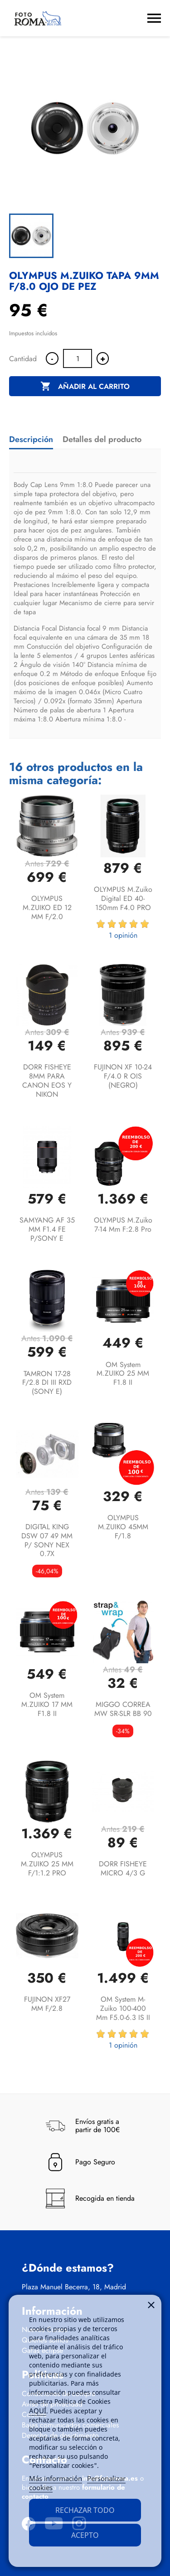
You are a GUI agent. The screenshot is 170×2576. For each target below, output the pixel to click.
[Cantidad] (77, 358)
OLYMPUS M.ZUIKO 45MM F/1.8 (123, 1526)
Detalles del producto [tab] (102, 439)
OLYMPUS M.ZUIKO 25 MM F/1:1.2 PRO (47, 1864)
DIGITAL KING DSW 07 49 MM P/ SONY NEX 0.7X (47, 1540)
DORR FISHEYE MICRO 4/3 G (123, 1868)
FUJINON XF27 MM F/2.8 (47, 2004)
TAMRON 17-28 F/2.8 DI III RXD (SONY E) (47, 1382)
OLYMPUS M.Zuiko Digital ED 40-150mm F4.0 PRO (123, 898)
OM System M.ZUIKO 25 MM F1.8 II (123, 1373)
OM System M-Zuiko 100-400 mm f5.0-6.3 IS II (123, 2008)
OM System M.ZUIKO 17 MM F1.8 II (47, 1704)
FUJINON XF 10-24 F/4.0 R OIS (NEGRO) (123, 1076)
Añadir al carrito (85, 387)
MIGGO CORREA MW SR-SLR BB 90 (123, 1709)
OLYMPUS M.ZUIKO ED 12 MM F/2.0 (47, 907)
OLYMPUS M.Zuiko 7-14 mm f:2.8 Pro (123, 1224)
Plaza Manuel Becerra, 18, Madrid (74, 2287)
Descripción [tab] (31, 439)
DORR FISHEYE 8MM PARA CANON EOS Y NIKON (47, 1080)
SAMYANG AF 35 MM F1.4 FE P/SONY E (47, 1229)
